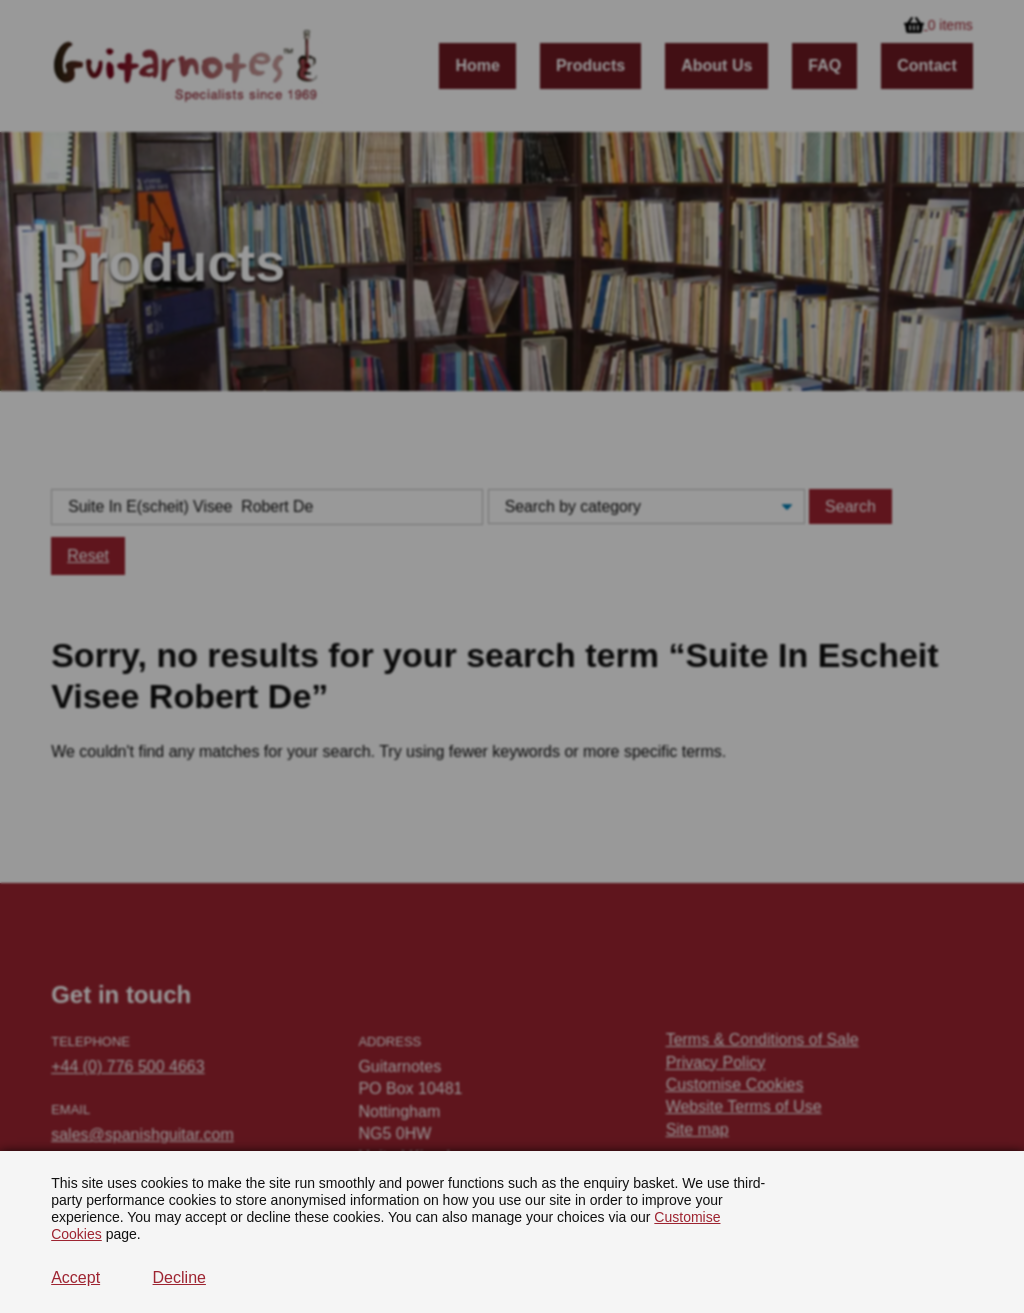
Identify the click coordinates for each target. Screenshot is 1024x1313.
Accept (75, 1277)
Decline (179, 1277)
